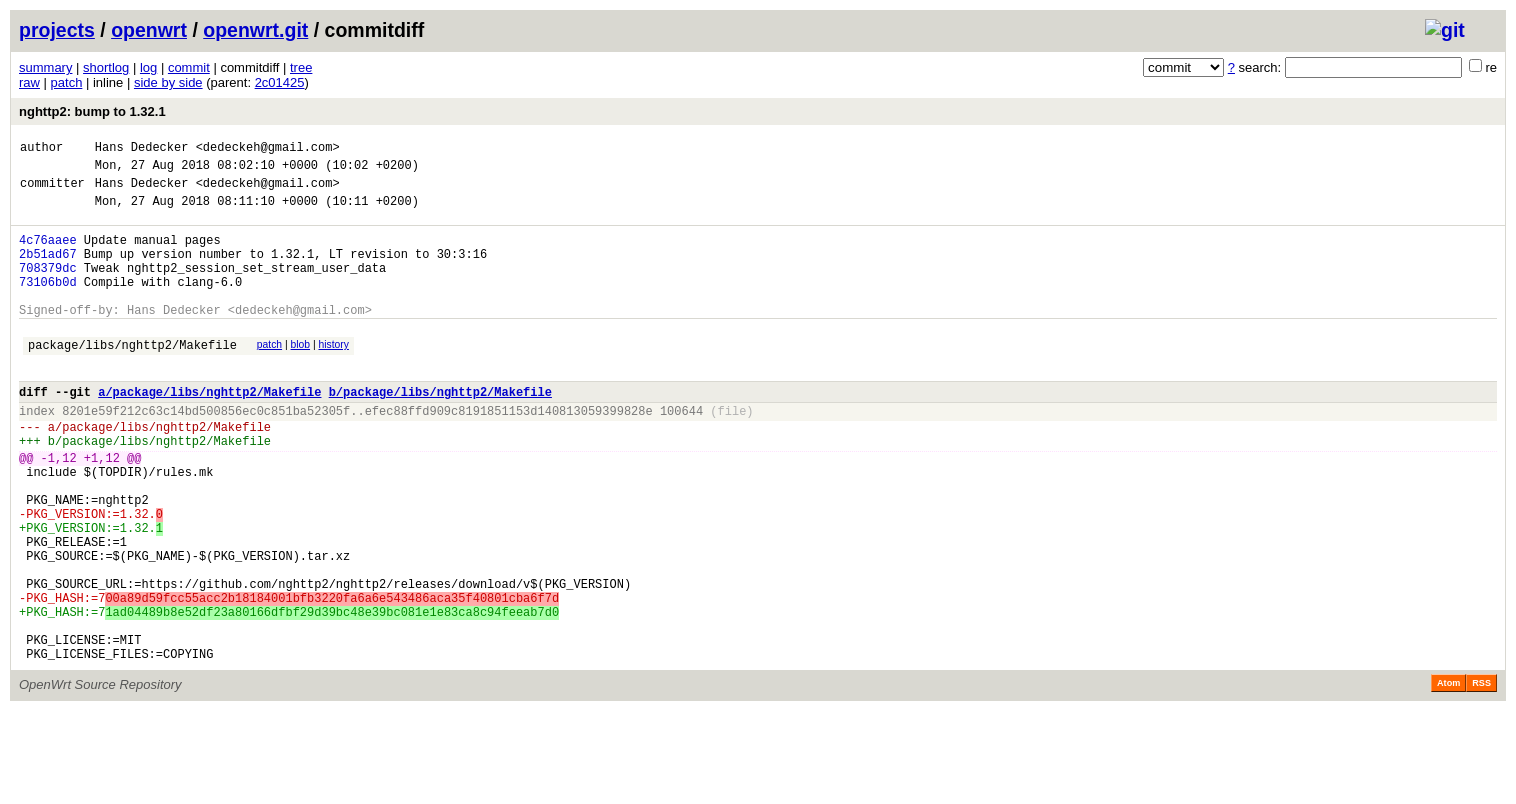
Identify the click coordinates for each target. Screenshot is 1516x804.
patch (67, 82)
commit (189, 67)
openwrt (149, 30)
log (148, 67)
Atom (1448, 776)
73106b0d (48, 305)
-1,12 (59, 508)
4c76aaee (48, 254)
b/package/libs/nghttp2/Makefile (440, 430)
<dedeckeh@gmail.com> (268, 149)
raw (29, 82)
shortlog (106, 67)
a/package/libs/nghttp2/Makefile (209, 430)
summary (45, 67)
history (333, 374)
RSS (1481, 776)
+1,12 (102, 508)
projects (57, 30)
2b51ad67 (48, 271)
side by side (168, 82)
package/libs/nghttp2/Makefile (132, 377)
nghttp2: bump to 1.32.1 (92, 111)
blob (301, 374)
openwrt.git (255, 30)
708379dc (48, 288)
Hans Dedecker (142, 149)
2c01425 (280, 82)
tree (301, 67)
